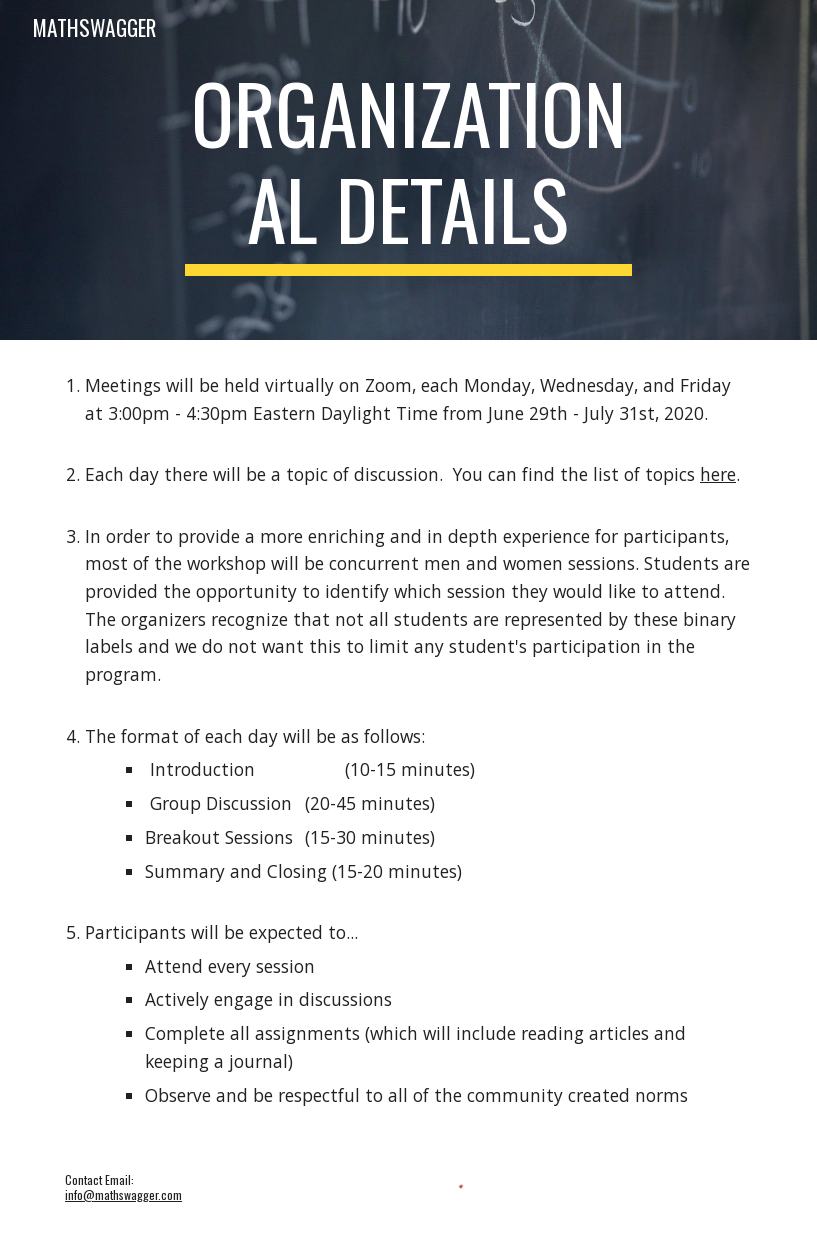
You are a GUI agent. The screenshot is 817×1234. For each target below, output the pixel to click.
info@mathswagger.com (123, 1194)
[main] (408, 170)
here (718, 474)
